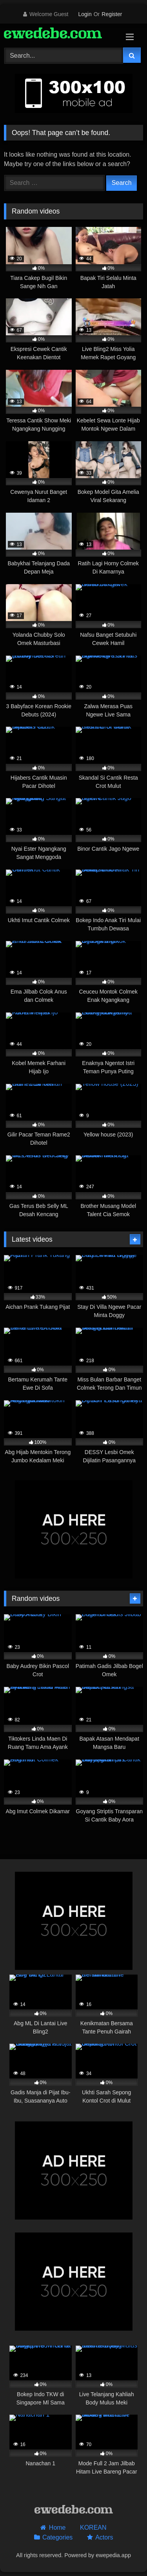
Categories (57, 2537)
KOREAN (93, 2527)
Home (57, 2527)
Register (112, 14)
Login (84, 14)
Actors (104, 2537)
